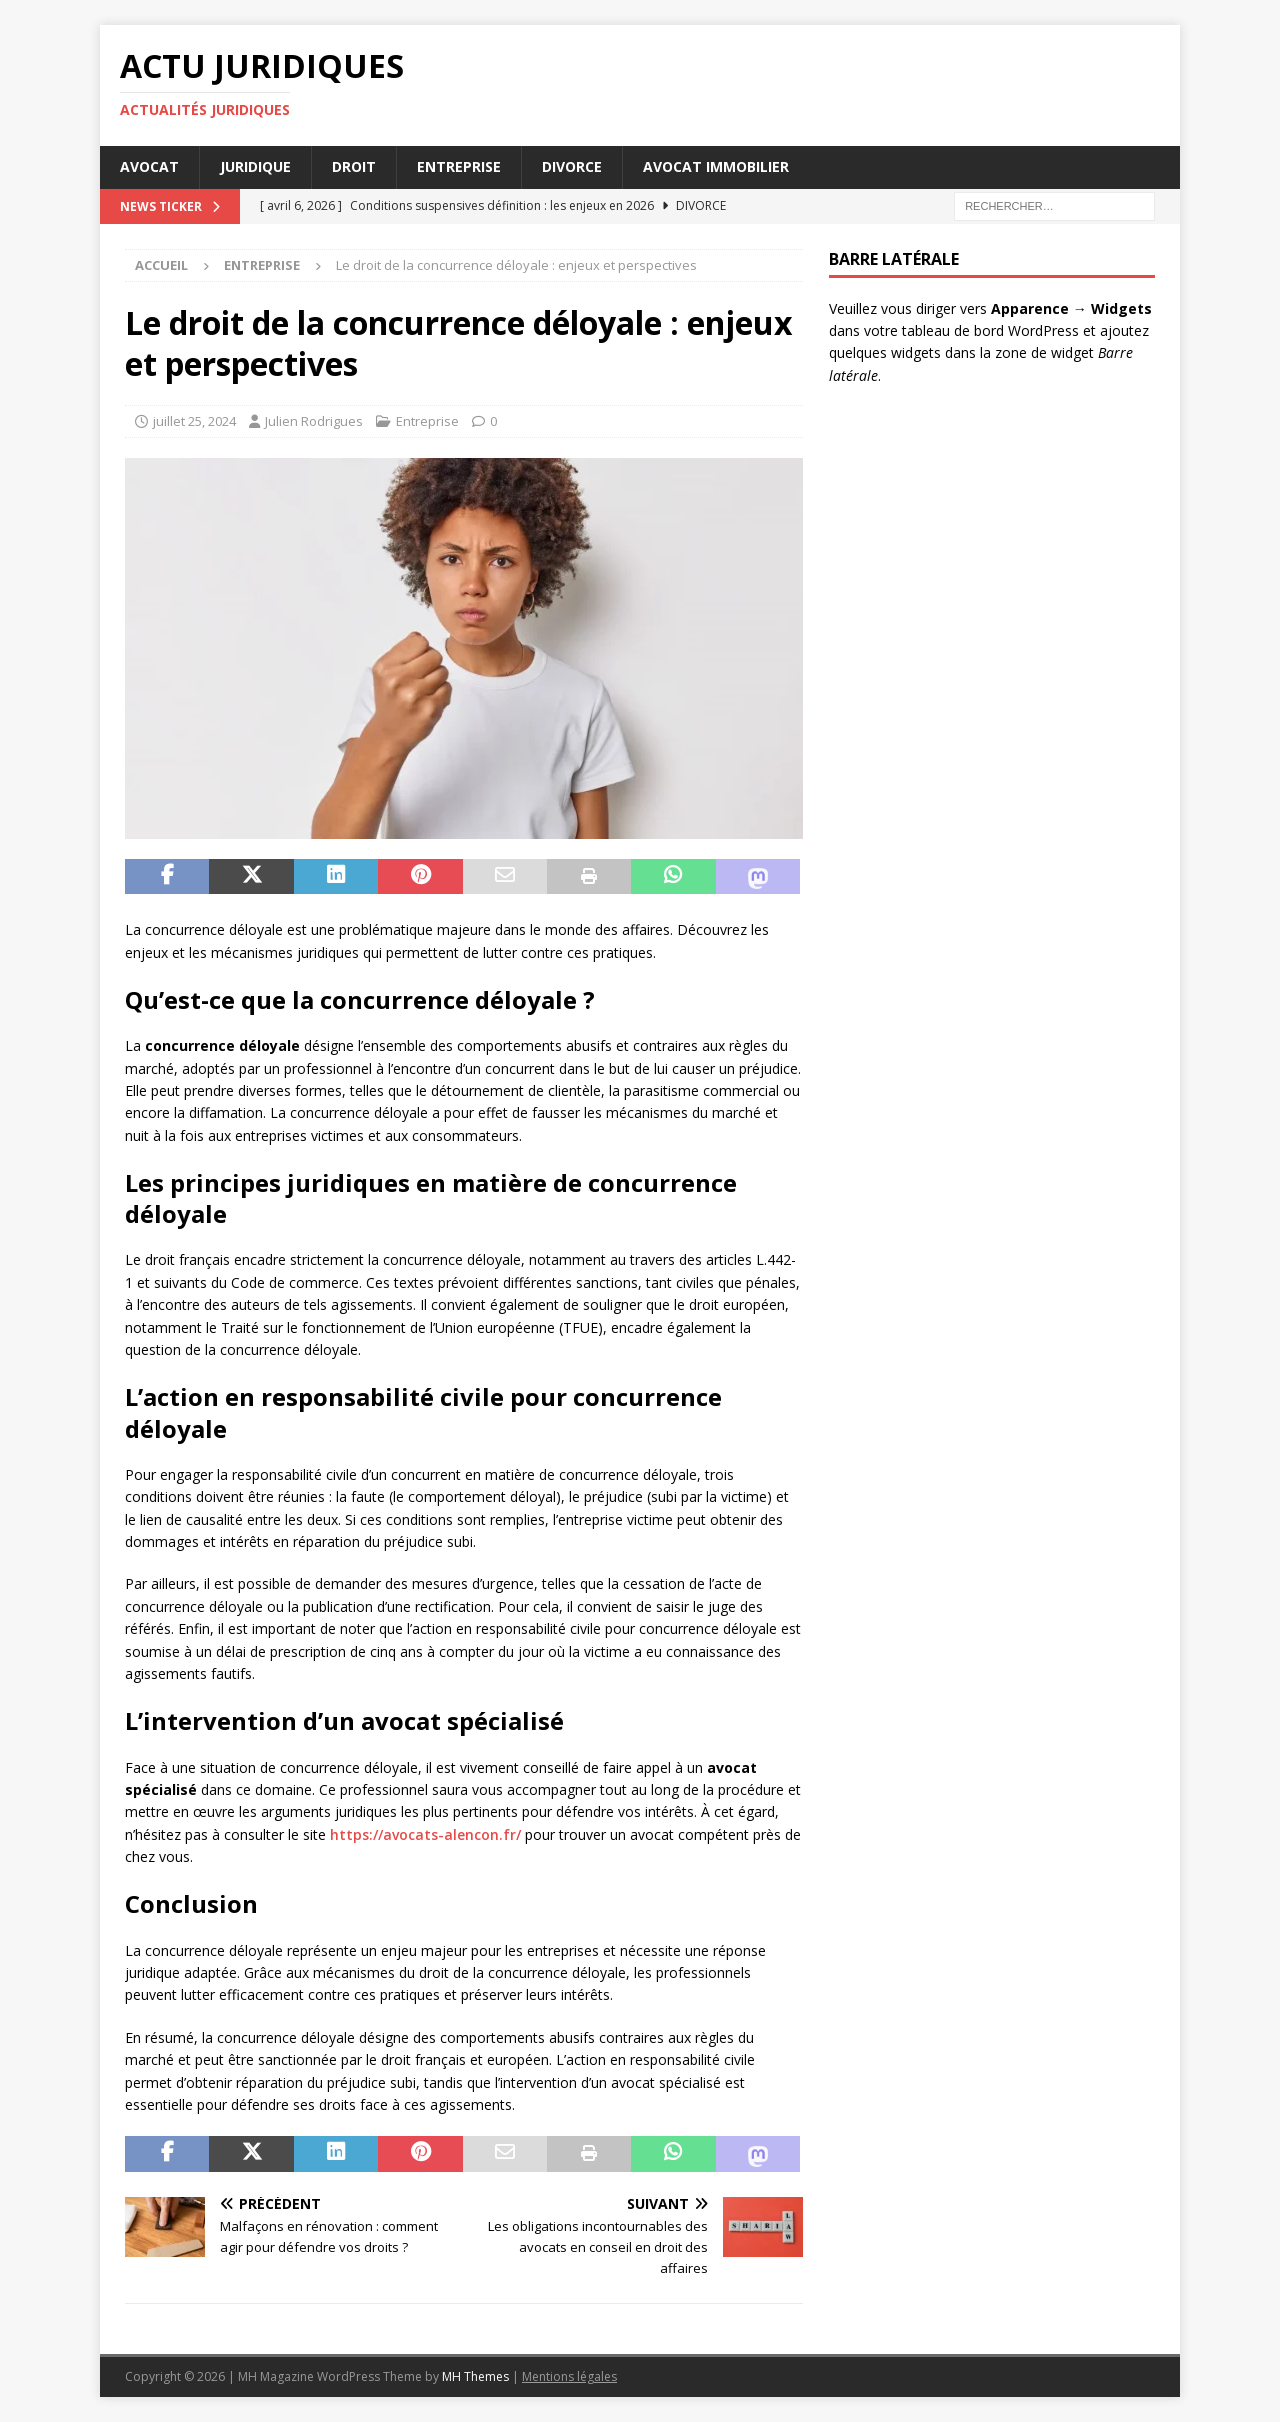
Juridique (255, 166)
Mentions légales (569, 2376)
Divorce (572, 166)
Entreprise (459, 166)
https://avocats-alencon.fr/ (425, 1834)
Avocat (149, 166)
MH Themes (475, 2376)
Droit (354, 166)
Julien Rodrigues (314, 421)
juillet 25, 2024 (194, 421)
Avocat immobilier (716, 166)
